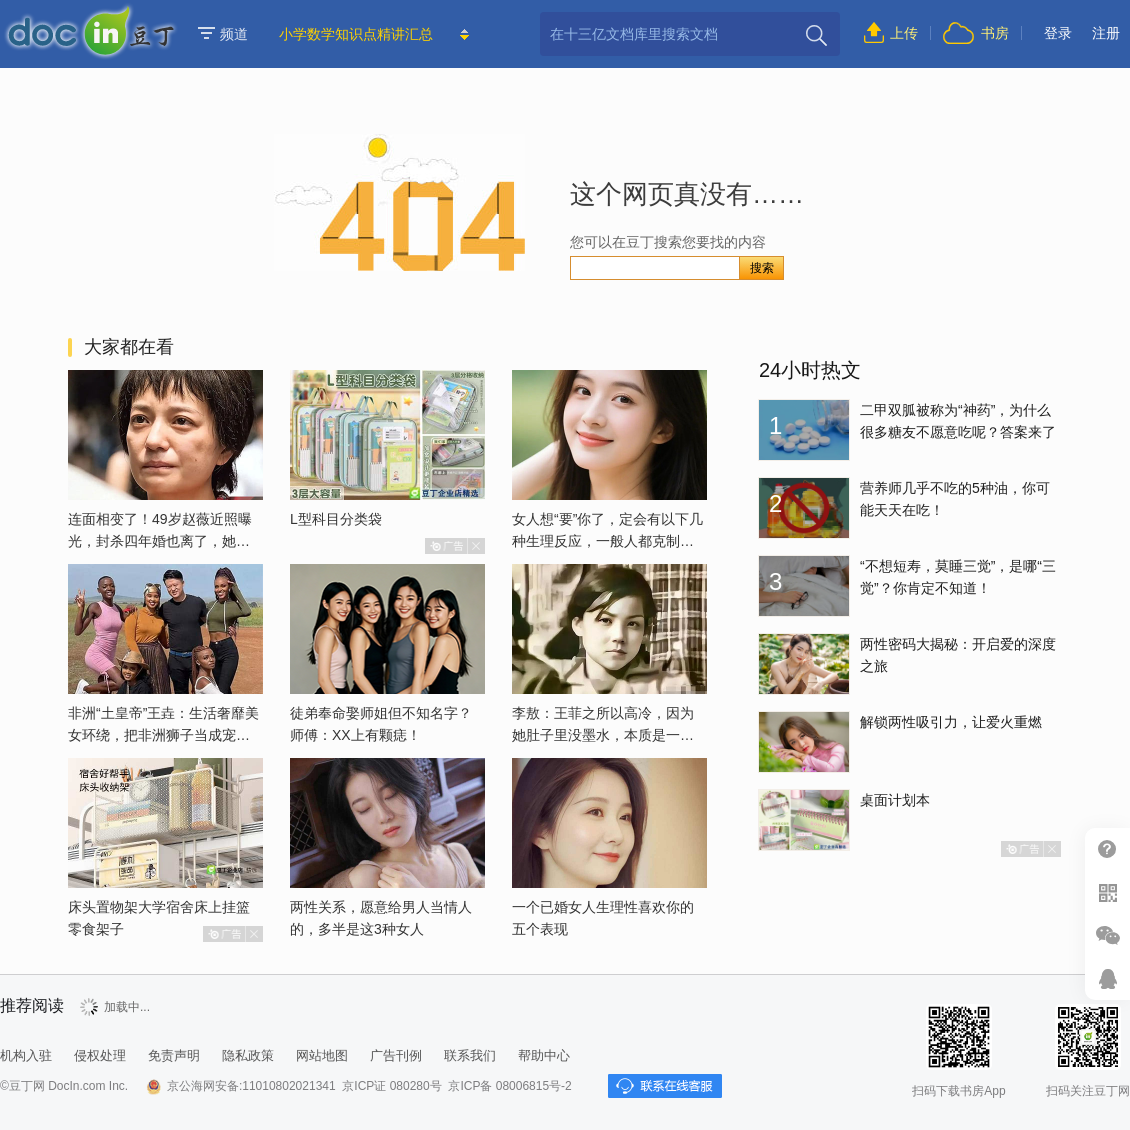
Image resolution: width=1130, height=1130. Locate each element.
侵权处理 (100, 1055)
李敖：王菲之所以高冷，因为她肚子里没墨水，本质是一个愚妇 (603, 735)
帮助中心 (1107, 849)
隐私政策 (248, 1055)
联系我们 (470, 1055)
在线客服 (1107, 978)
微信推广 (1107, 935)
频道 (223, 34)
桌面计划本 (895, 800)
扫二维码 (1107, 892)
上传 (904, 33)
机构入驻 (26, 1055)
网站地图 (322, 1055)
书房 (995, 33)
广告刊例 (396, 1055)
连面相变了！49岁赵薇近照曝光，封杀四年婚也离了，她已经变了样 (160, 541)
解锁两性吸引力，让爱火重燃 (951, 722)
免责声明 (174, 1055)
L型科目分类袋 (336, 519)
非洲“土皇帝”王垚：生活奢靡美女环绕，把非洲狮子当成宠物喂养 (163, 735)
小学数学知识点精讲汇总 (356, 34)
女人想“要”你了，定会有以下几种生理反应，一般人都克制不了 (607, 541)
